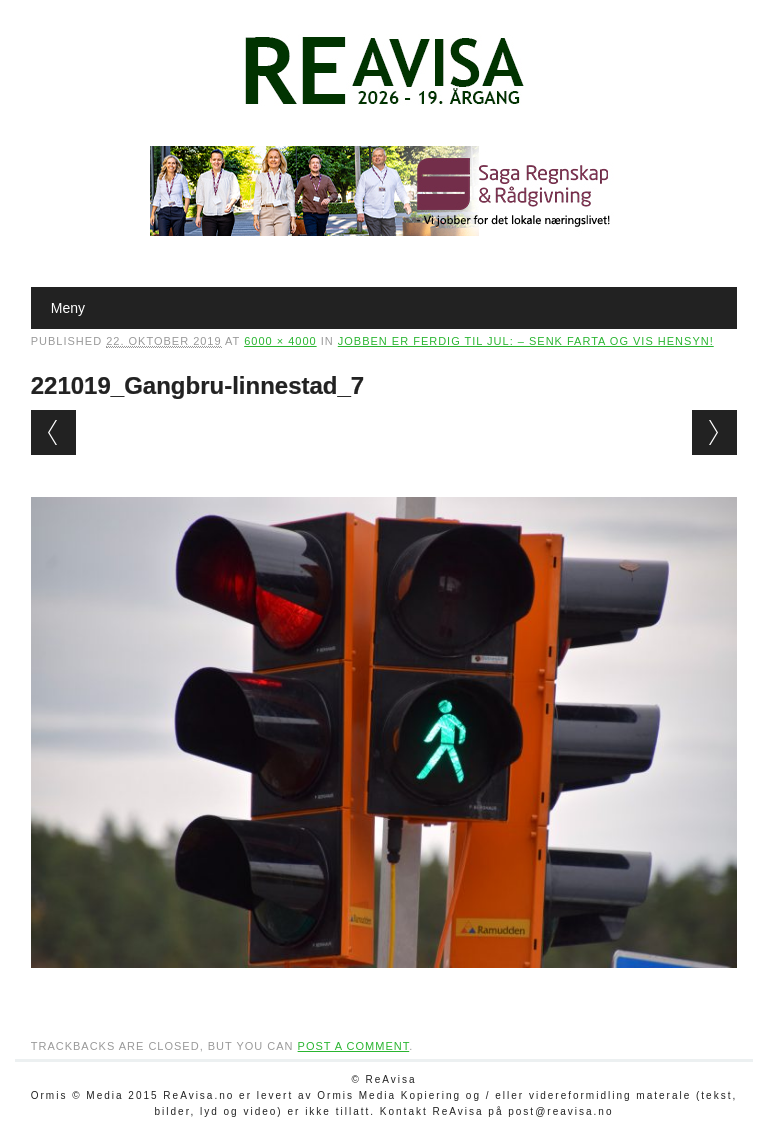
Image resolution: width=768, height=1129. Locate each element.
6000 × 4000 (280, 341)
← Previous (53, 432)
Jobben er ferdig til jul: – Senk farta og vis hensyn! (526, 341)
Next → (714, 432)
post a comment (354, 1046)
